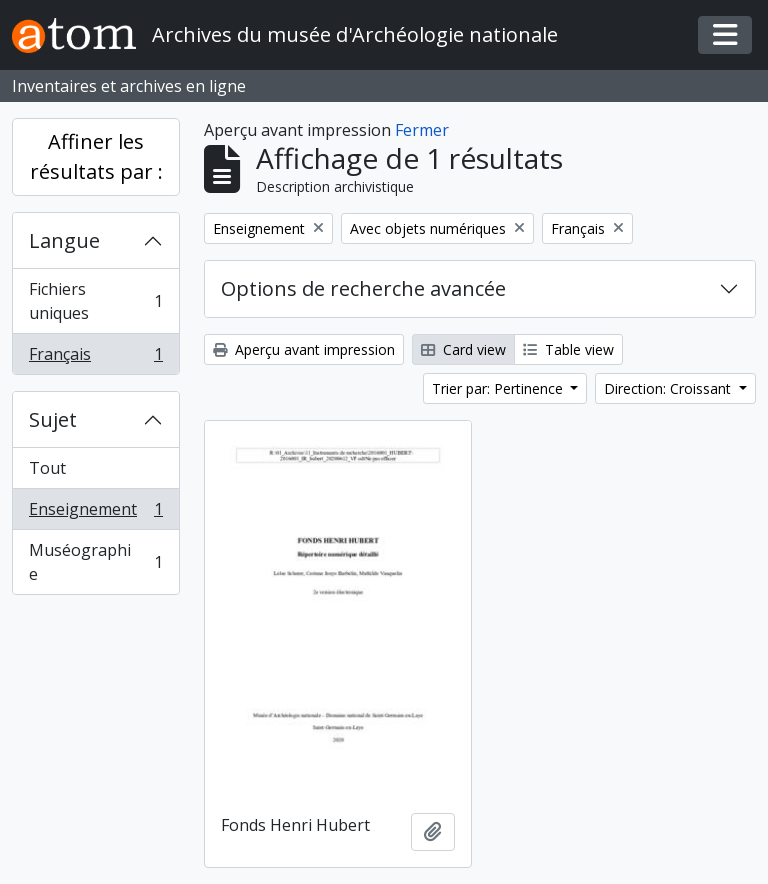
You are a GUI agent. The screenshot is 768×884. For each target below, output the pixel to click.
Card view (463, 349)
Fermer (422, 130)
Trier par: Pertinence (499, 388)
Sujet (53, 419)
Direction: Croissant (669, 388)
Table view (568, 349)
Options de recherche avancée (363, 288)
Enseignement (95, 513)
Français (95, 358)
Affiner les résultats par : (96, 156)
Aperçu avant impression (304, 349)
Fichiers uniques (95, 301)
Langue (64, 240)
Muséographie (95, 562)
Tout (47, 468)
